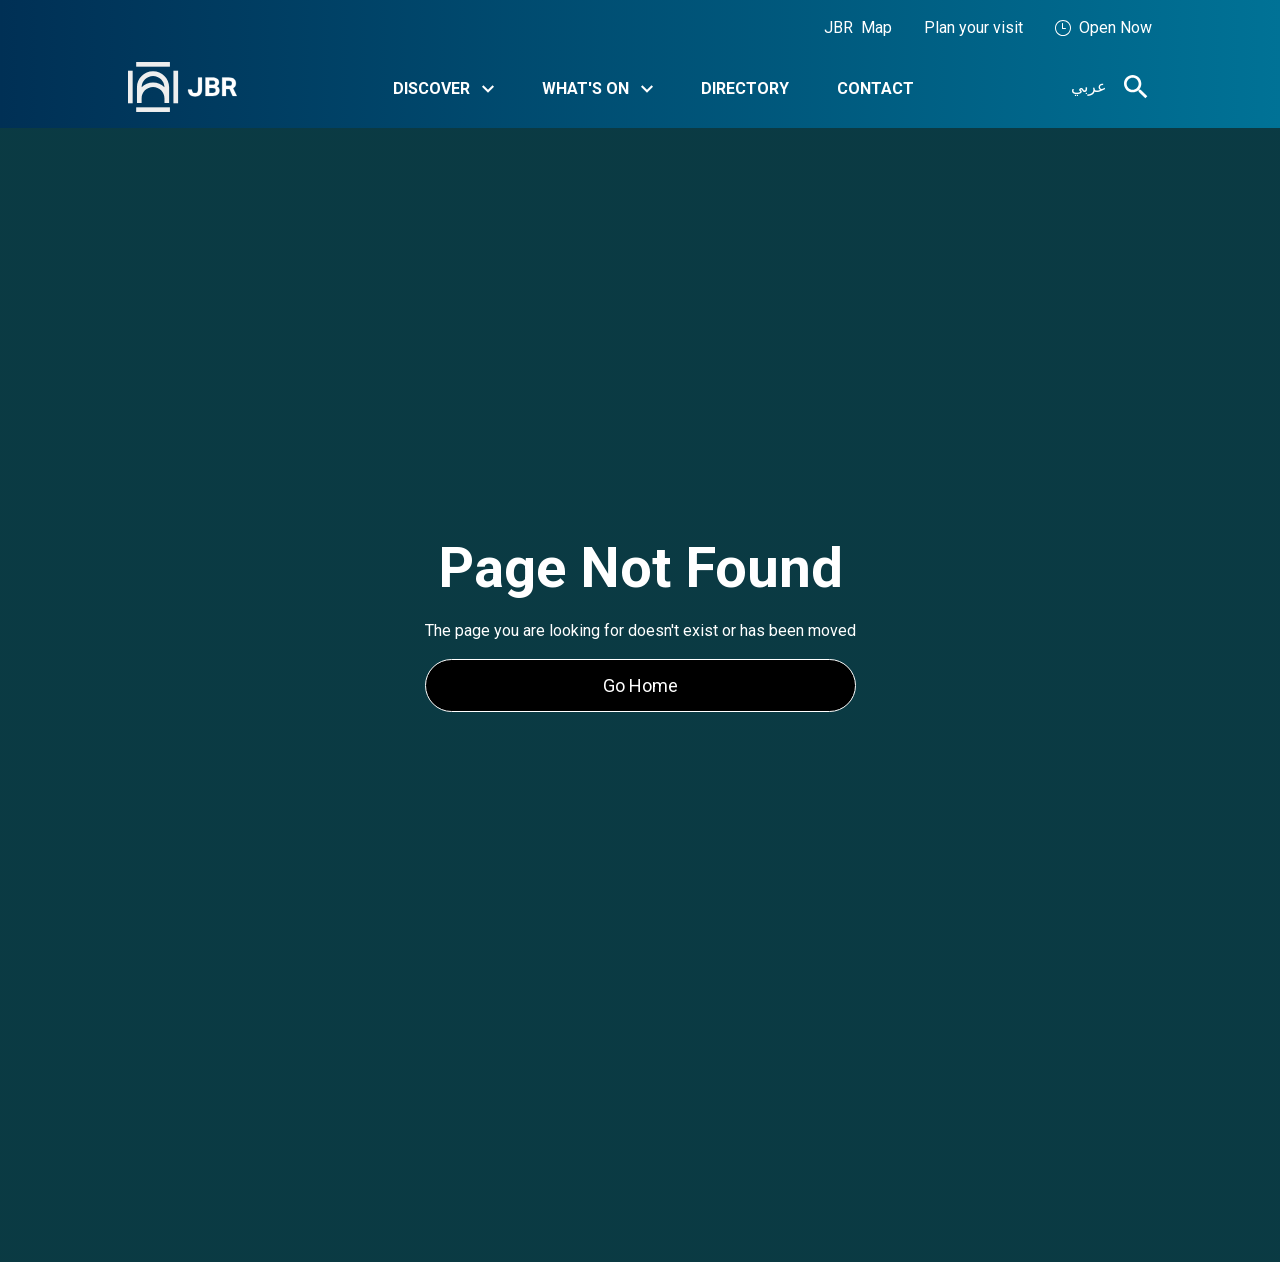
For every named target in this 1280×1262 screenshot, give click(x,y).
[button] (443, 87)
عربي (1089, 86)
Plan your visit (973, 27)
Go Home (640, 685)
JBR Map (858, 27)
